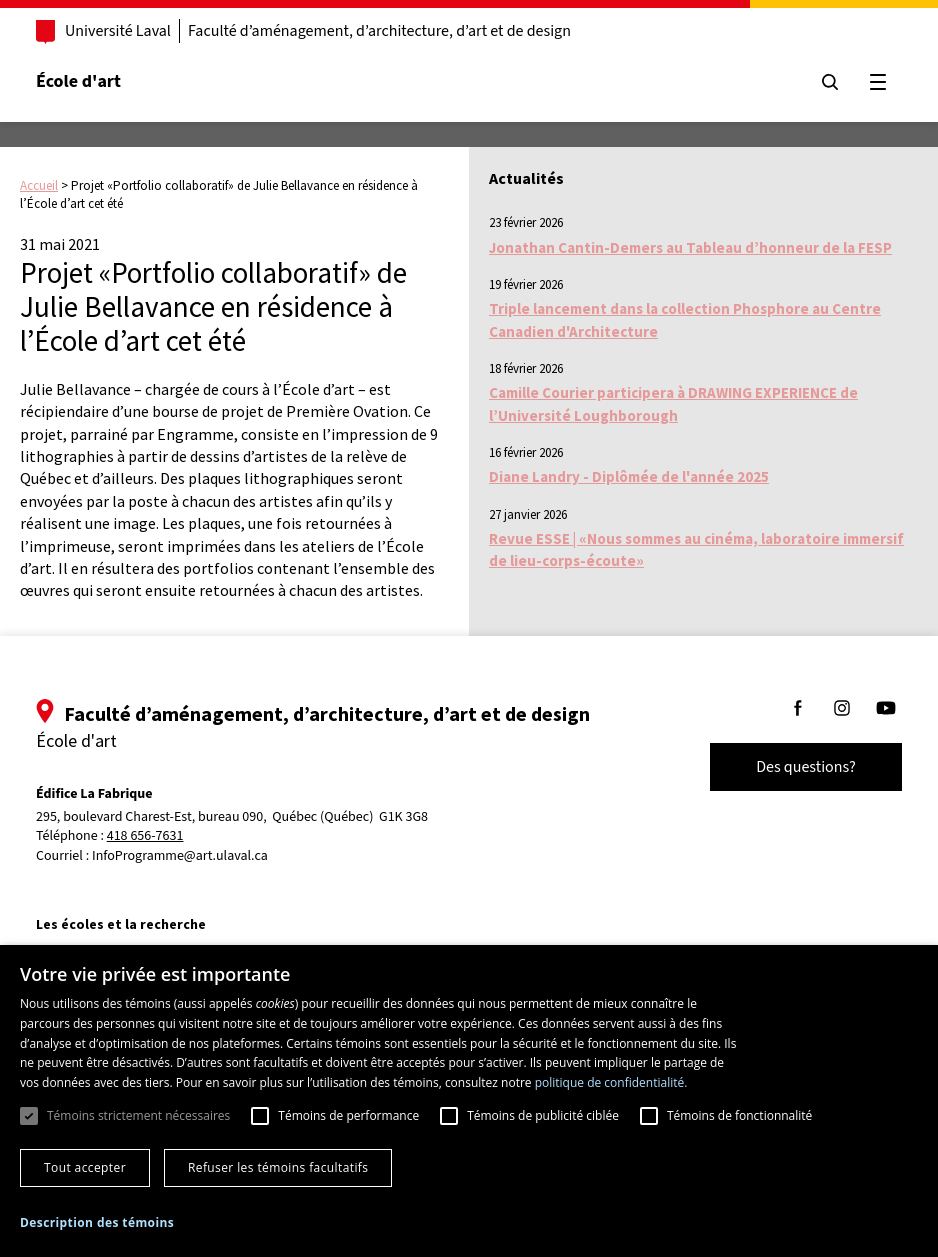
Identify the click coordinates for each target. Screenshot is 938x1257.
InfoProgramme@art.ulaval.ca (180, 856)
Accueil (39, 185)
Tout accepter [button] (85, 1167)
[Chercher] (830, 82)
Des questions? (806, 767)
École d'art (78, 81)
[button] (97, 1222)
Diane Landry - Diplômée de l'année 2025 (629, 476)
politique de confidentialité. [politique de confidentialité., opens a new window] (611, 1082)
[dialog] (469, 1101)
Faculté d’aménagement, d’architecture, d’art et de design (379, 31)
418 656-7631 (145, 836)
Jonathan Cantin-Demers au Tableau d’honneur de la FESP (690, 247)
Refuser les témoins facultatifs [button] (278, 1167)
